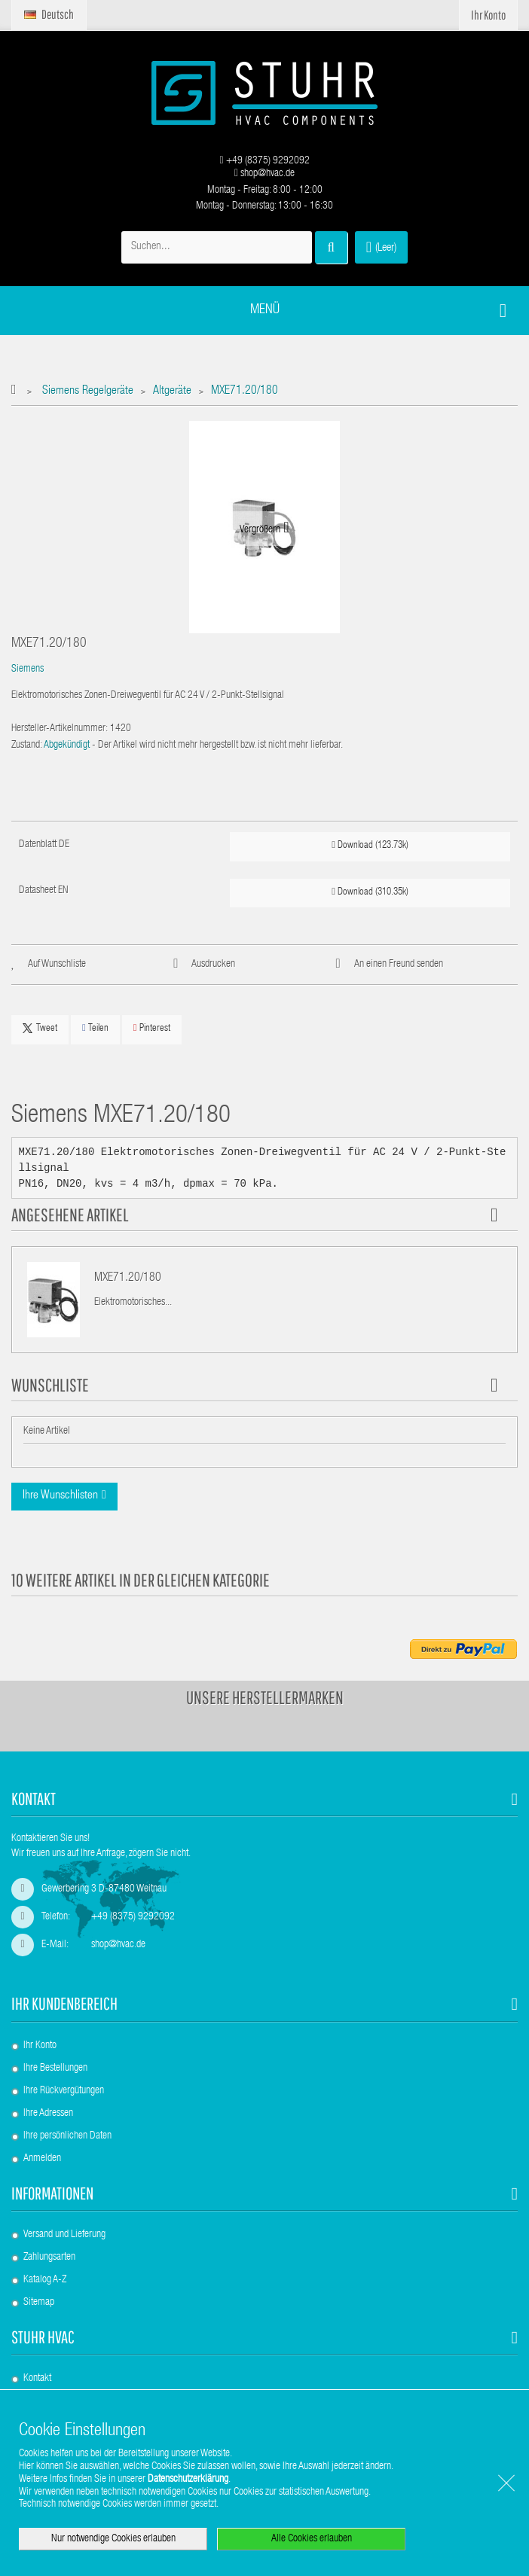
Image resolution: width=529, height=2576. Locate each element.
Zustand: (26, 745)
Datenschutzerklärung (188, 2479)
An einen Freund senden (398, 964)
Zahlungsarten (49, 2257)
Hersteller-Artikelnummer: (59, 729)
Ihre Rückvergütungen (63, 2091)
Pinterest (151, 1028)
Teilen (95, 1028)
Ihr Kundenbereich (64, 2003)
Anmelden (42, 2159)
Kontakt (37, 2378)
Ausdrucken (213, 964)
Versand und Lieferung (64, 2235)
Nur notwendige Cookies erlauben (113, 2539)
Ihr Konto (40, 2046)
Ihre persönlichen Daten (67, 2136)
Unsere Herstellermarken (265, 1697)
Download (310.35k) (370, 892)
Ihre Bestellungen (55, 2068)
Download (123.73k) (370, 845)
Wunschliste (50, 1384)
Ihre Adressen (48, 2113)
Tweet (40, 1028)
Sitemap (38, 2302)
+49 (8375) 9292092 (264, 161)
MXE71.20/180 (127, 1279)
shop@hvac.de (264, 174)
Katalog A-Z (44, 2280)
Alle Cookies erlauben (311, 2539)
